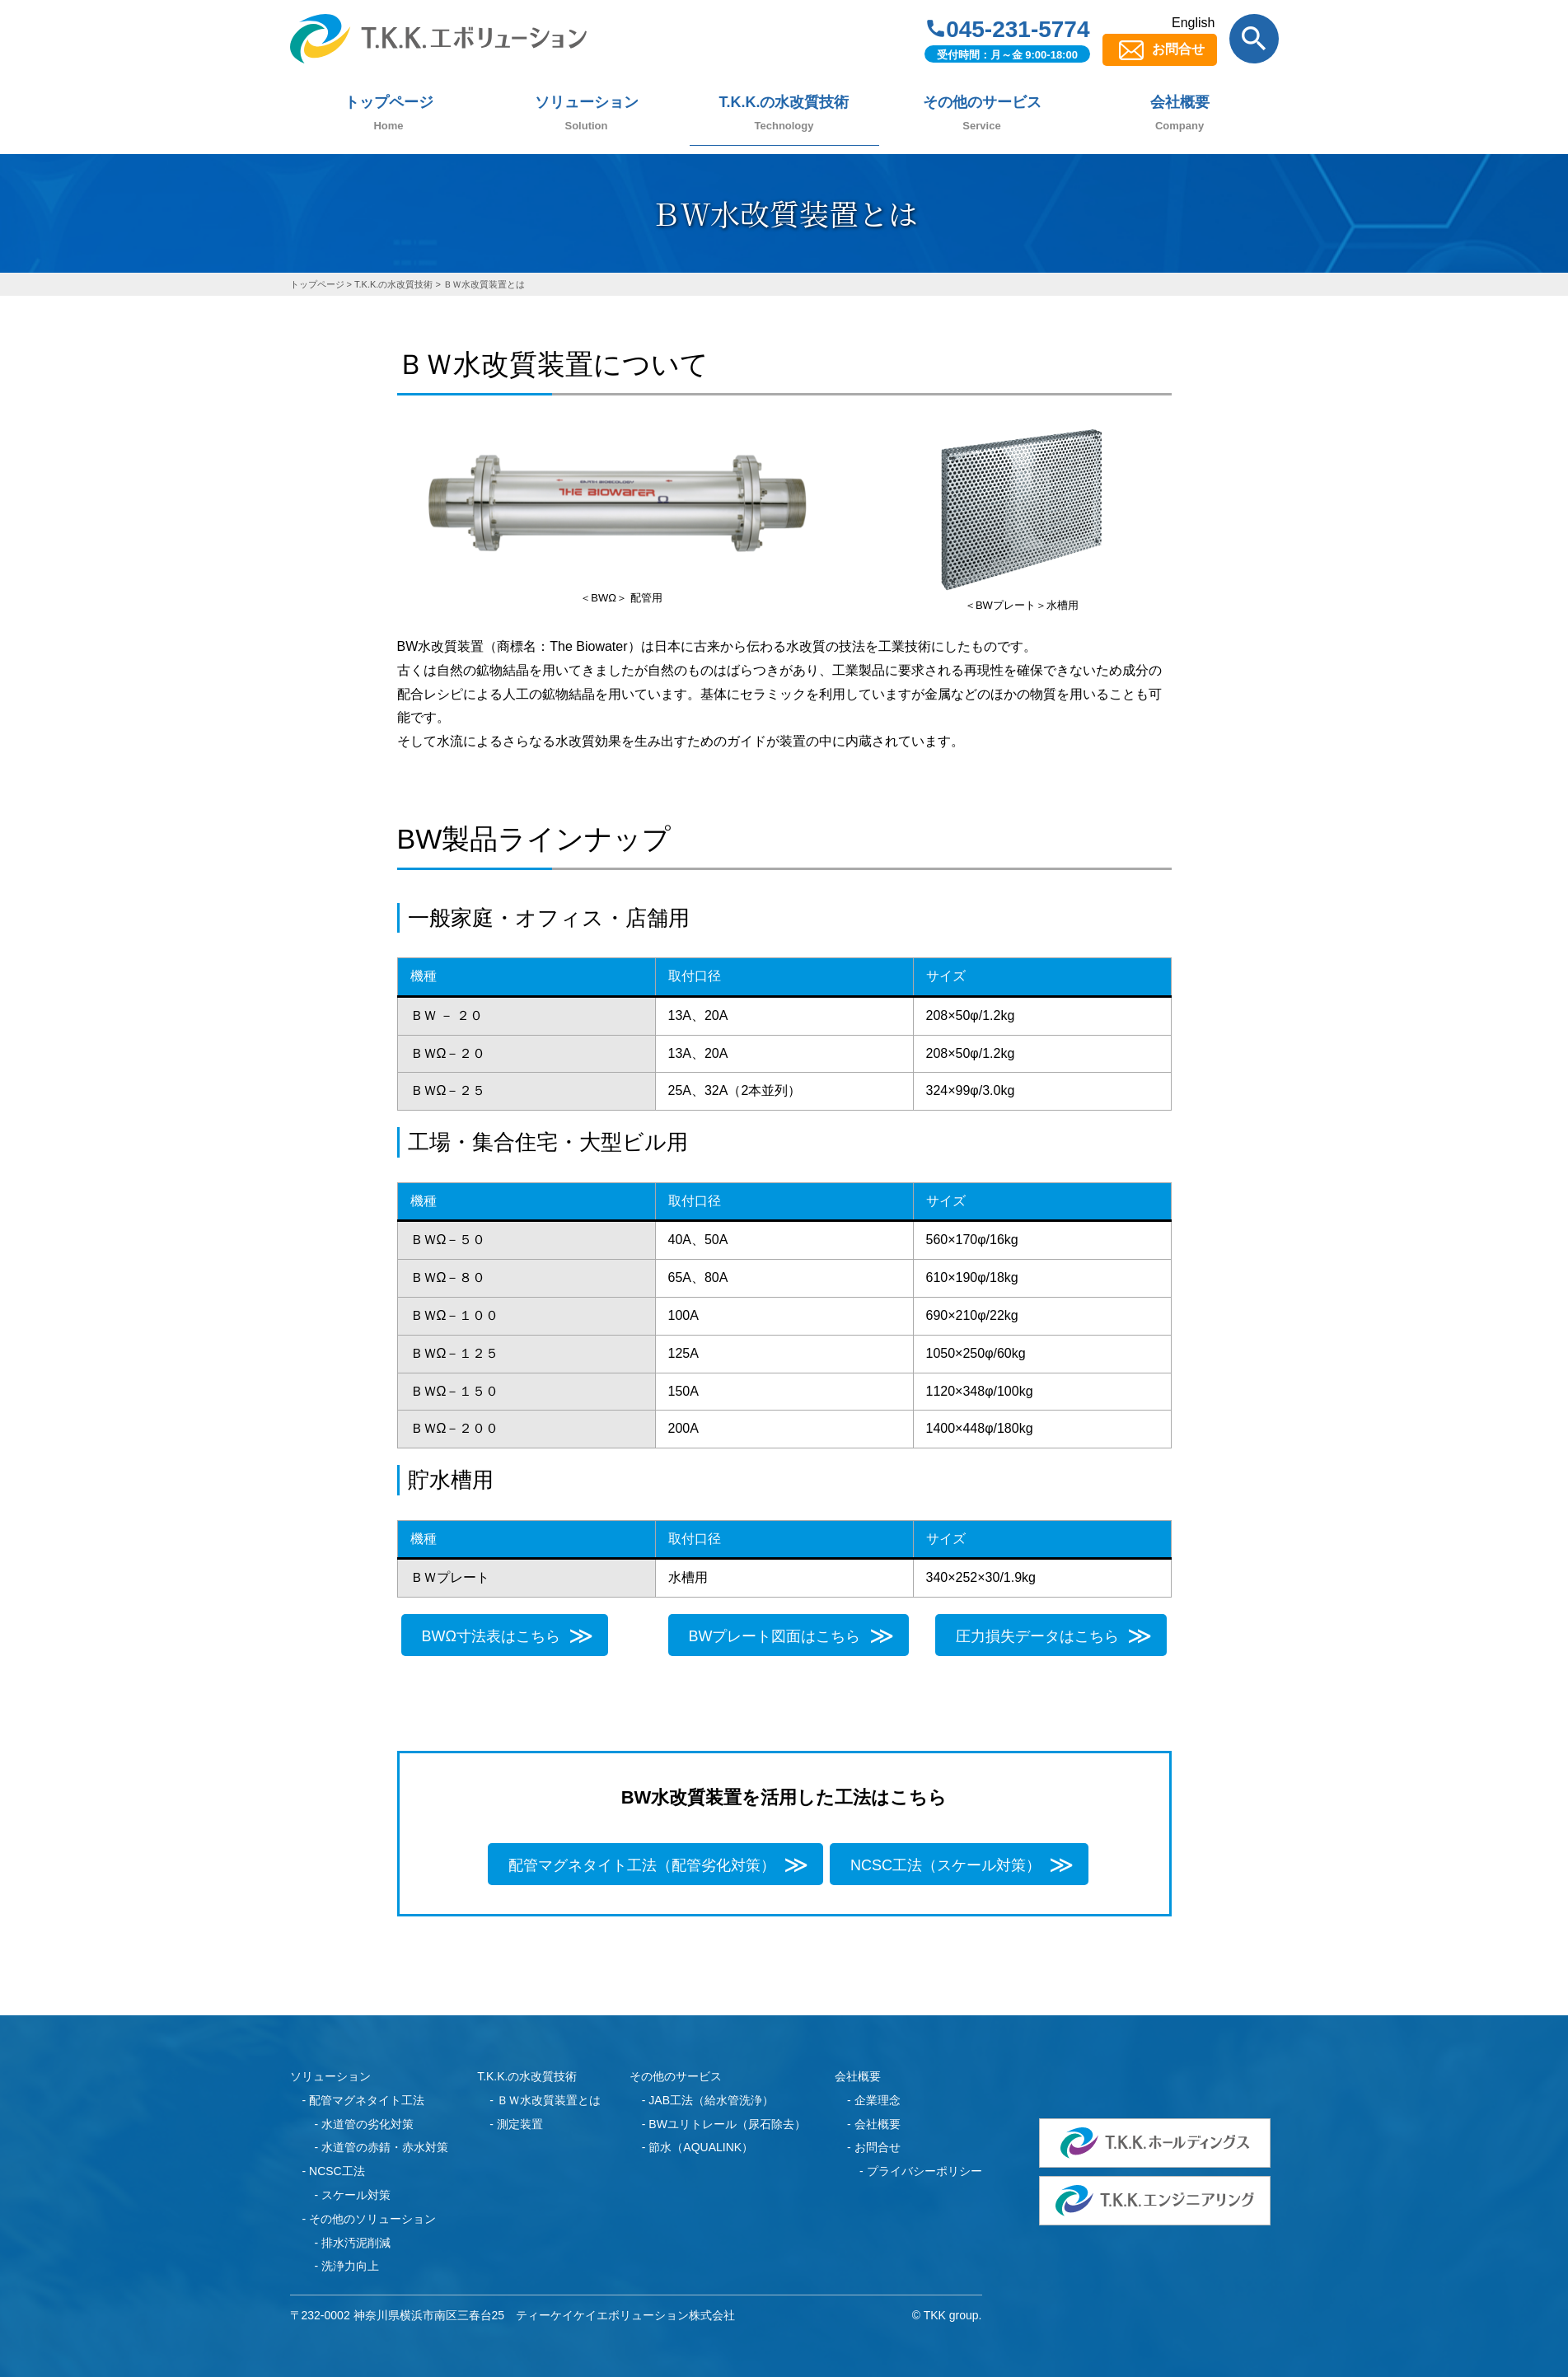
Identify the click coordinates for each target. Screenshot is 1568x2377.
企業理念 (877, 2100)
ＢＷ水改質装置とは (549, 2100)
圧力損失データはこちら (1037, 1636)
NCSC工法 (337, 2171)
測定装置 (520, 2124)
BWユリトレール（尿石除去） (727, 2124)
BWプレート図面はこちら (775, 1636)
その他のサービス (982, 102)
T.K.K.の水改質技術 (783, 102)
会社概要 (1180, 102)
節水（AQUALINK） (700, 2147)
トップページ (388, 102)
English (1193, 23)
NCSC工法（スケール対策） (945, 1865)
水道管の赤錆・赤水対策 (384, 2147)
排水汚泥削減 (356, 2242)
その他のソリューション (372, 2218)
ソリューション (587, 102)
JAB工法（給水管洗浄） (711, 2100)
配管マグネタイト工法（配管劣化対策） (641, 1865)
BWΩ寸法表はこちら (491, 1636)
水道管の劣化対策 (367, 2124)
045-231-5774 (1017, 28)
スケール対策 (356, 2195)
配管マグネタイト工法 (366, 2100)
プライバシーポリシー (924, 2171)
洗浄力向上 (350, 2265)
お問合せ (1178, 49)
